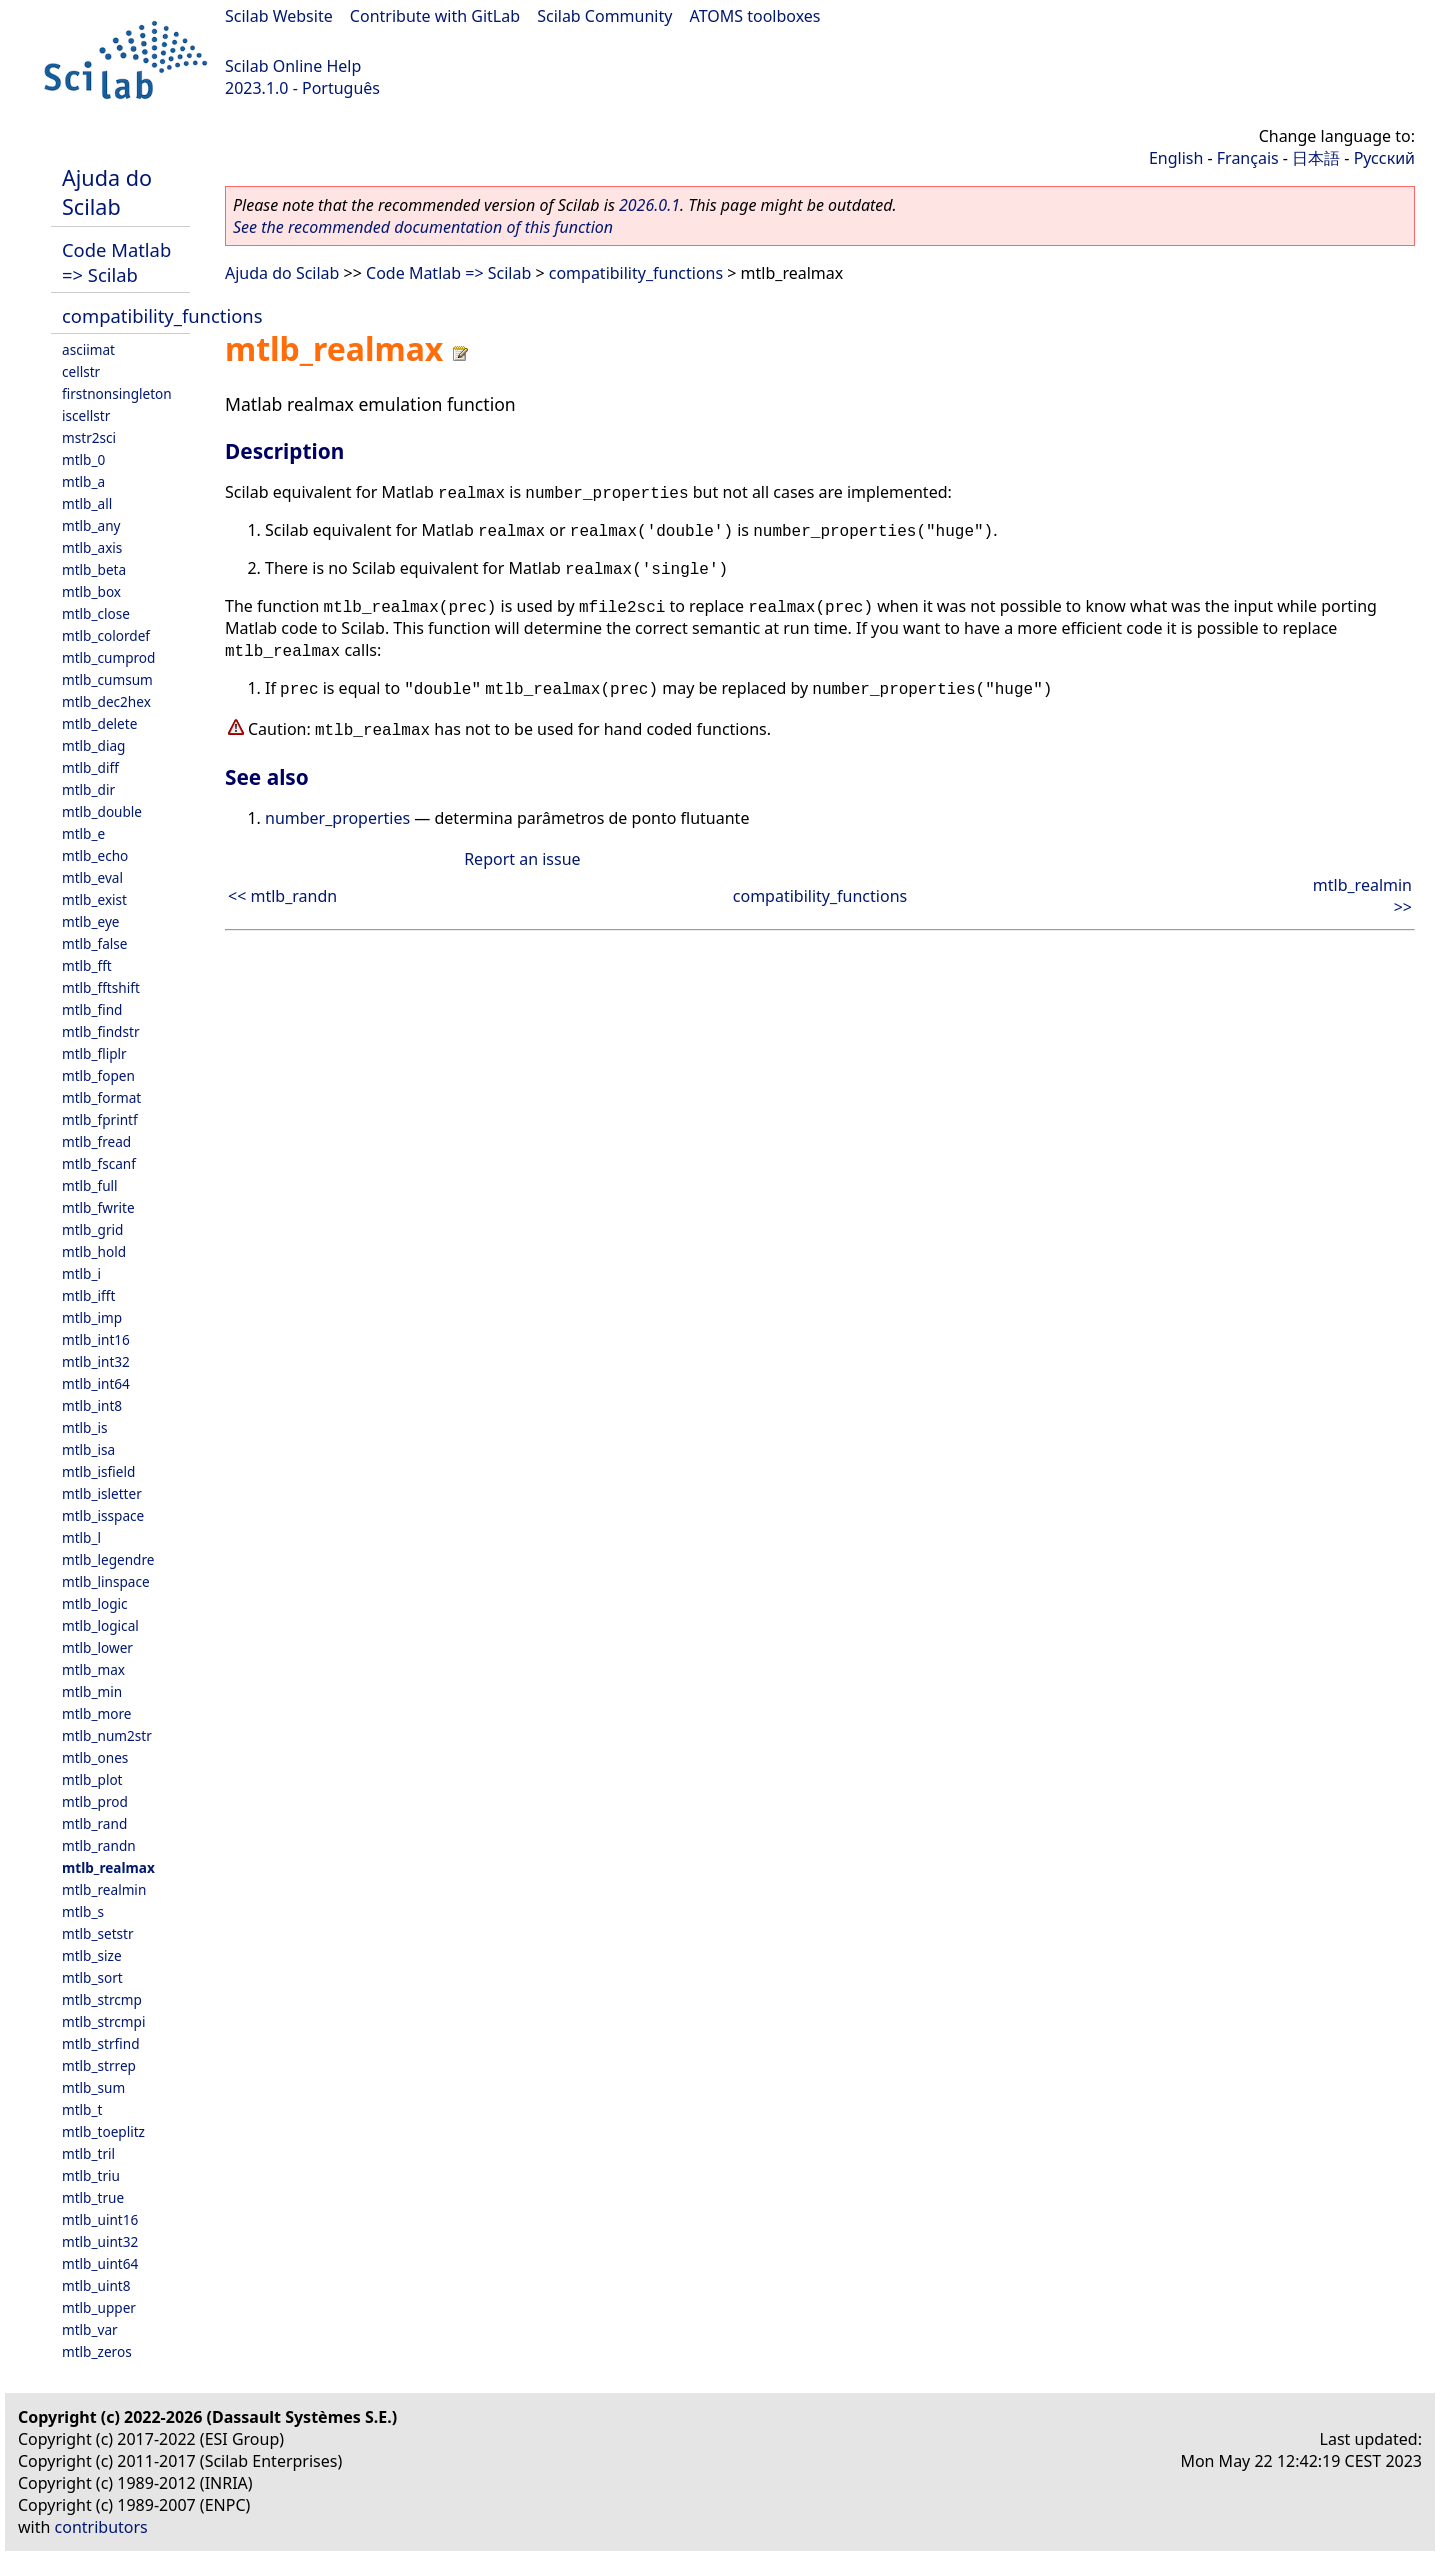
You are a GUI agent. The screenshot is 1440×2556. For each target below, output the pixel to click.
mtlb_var (90, 2329)
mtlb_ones (95, 1757)
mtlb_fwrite (98, 1207)
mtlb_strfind (101, 2043)
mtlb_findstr (101, 1031)
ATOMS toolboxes (755, 16)
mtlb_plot (92, 1779)
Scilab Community (604, 16)
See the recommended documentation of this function (423, 227)
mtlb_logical (100, 1625)
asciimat (88, 349)
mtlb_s (83, 1911)
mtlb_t (82, 2109)
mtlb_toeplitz (103, 2131)
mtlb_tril (88, 2153)
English (1176, 158)
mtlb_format (101, 1097)
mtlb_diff (90, 767)
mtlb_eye (91, 921)
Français (1248, 158)
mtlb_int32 (96, 1361)
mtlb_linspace (106, 1581)
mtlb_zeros (97, 2351)
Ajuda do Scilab (107, 192)
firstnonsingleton (117, 393)
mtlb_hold (94, 1251)
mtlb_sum (93, 2087)
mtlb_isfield (98, 1471)
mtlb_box (91, 591)
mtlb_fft (87, 965)
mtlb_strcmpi (103, 2021)
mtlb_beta (94, 569)
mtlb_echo (95, 855)
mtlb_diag (93, 745)
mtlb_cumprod (108, 657)
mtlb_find (92, 1009)
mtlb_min (92, 1691)
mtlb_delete (99, 723)
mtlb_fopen (98, 1075)
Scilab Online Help (293, 66)
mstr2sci (89, 437)
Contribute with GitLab (435, 16)
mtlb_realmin (104, 1889)
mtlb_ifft (88, 1295)
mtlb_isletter (102, 1493)
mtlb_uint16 (100, 2219)
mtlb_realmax (108, 1867)
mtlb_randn (99, 1845)
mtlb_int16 (96, 1339)
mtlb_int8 (92, 1405)
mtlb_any (91, 525)
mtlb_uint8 (96, 2285)
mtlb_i (81, 1273)
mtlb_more (96, 1713)
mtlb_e (83, 833)
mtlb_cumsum (107, 679)
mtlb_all (87, 503)
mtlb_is (85, 1427)
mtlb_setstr (98, 1933)
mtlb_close (96, 613)
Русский (1384, 158)
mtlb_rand (94, 1823)
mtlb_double (102, 811)
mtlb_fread (96, 1141)
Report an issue (522, 859)
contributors (101, 2527)
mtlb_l (81, 1537)
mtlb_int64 (96, 1383)
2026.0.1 (649, 205)
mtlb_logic (95, 1603)
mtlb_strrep (99, 2065)
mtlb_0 (83, 459)
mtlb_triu (91, 2175)
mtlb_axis (92, 547)
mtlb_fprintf (100, 1119)
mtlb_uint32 (100, 2241)
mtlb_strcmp (102, 1999)
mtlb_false (95, 943)
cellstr (81, 371)
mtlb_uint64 (100, 2263)
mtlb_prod (95, 1801)
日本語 (1316, 158)
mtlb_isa (88, 1449)
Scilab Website (279, 16)
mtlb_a (83, 481)
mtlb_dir (88, 789)
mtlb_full (90, 1185)
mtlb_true (93, 2197)
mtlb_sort (92, 1977)
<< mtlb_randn (282, 896)
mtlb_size (92, 1955)
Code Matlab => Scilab (116, 262)
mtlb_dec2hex (106, 701)
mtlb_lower (97, 1647)
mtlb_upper (99, 2307)
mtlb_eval (92, 877)
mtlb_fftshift (101, 987)
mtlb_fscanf (99, 1163)
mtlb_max (93, 1669)
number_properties (337, 818)
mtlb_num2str (107, 1735)
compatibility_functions (162, 315)
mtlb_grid (92, 1229)
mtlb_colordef (106, 635)
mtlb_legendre (108, 1559)
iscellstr (86, 415)
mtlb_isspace (103, 1515)
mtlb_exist (94, 899)
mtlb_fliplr (94, 1053)
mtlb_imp (92, 1317)
